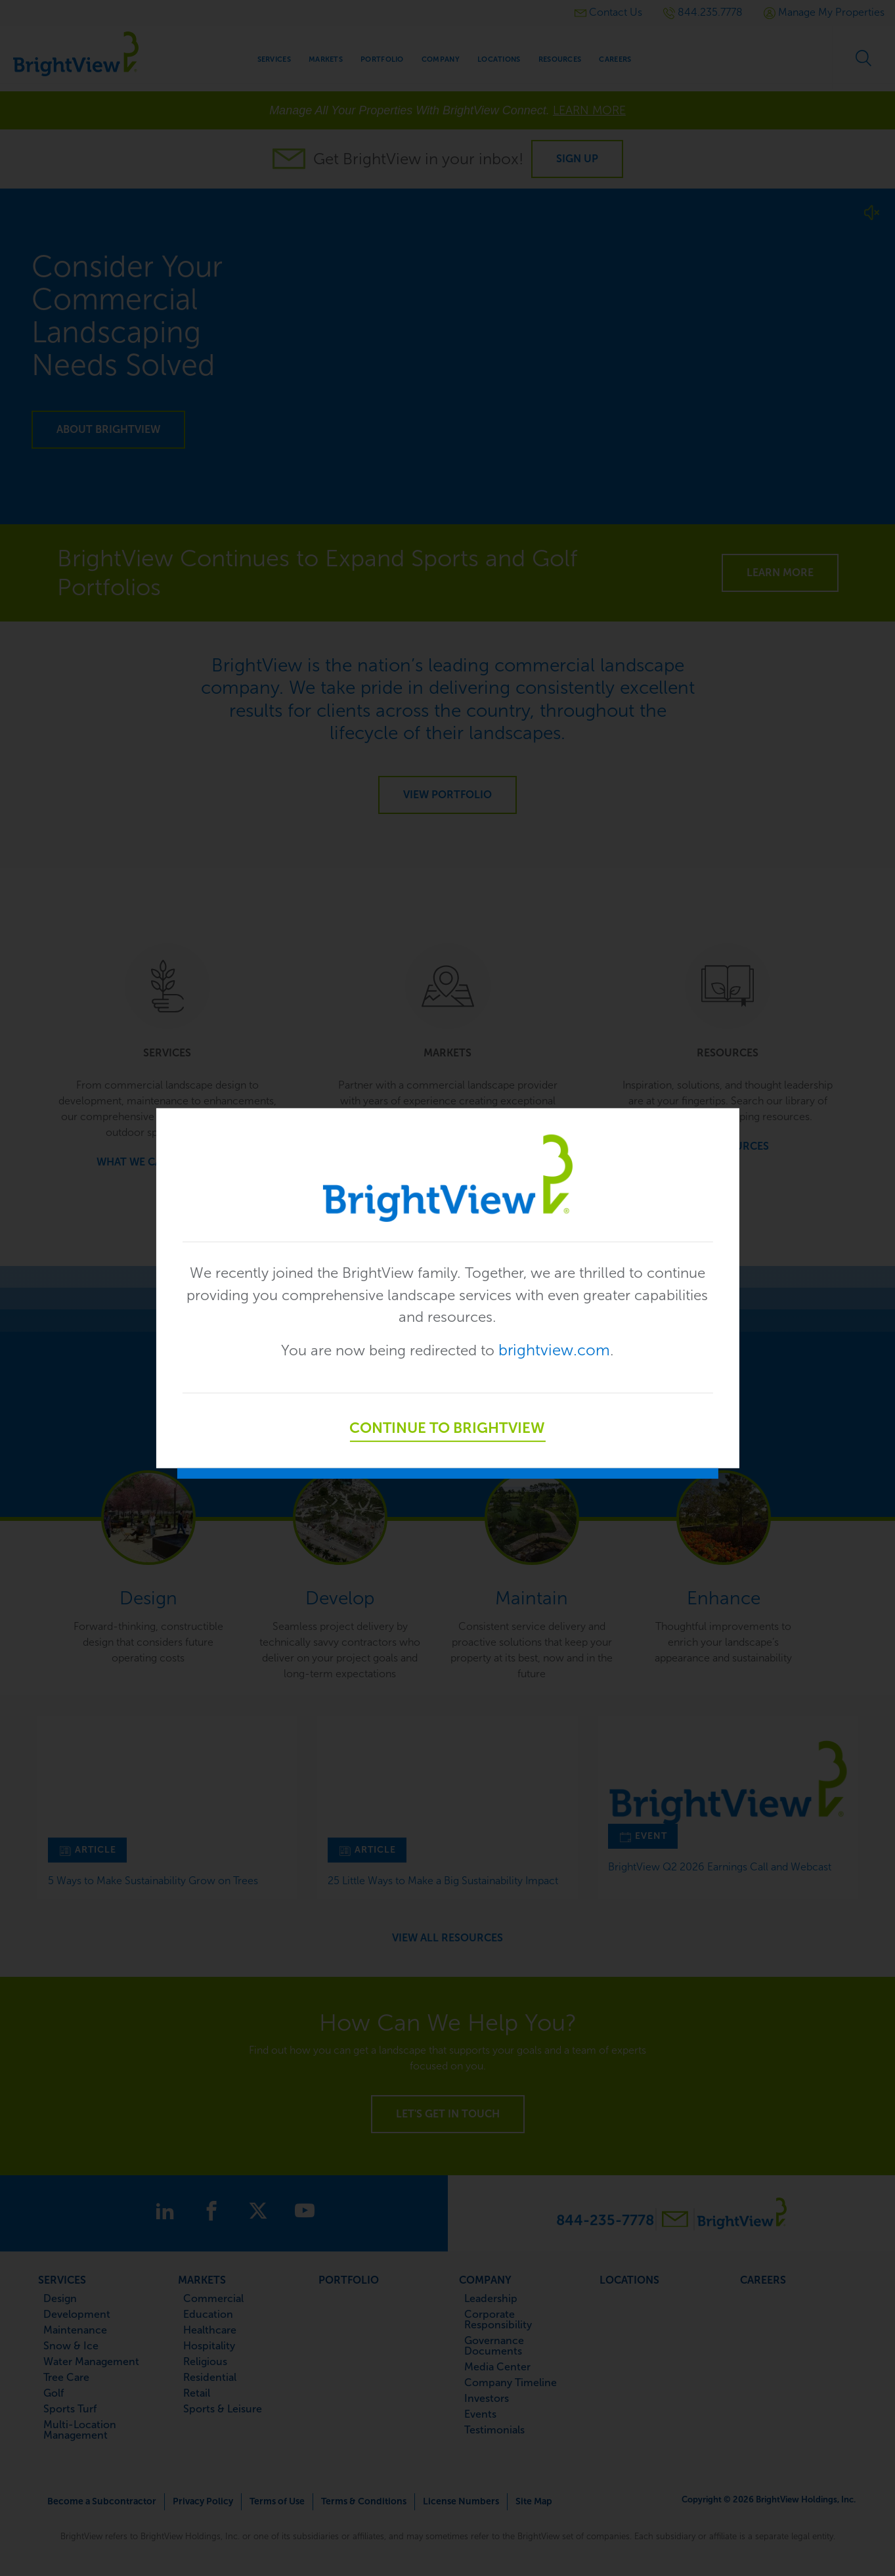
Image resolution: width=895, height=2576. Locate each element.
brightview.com (562, 1351)
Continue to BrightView (448, 1429)
